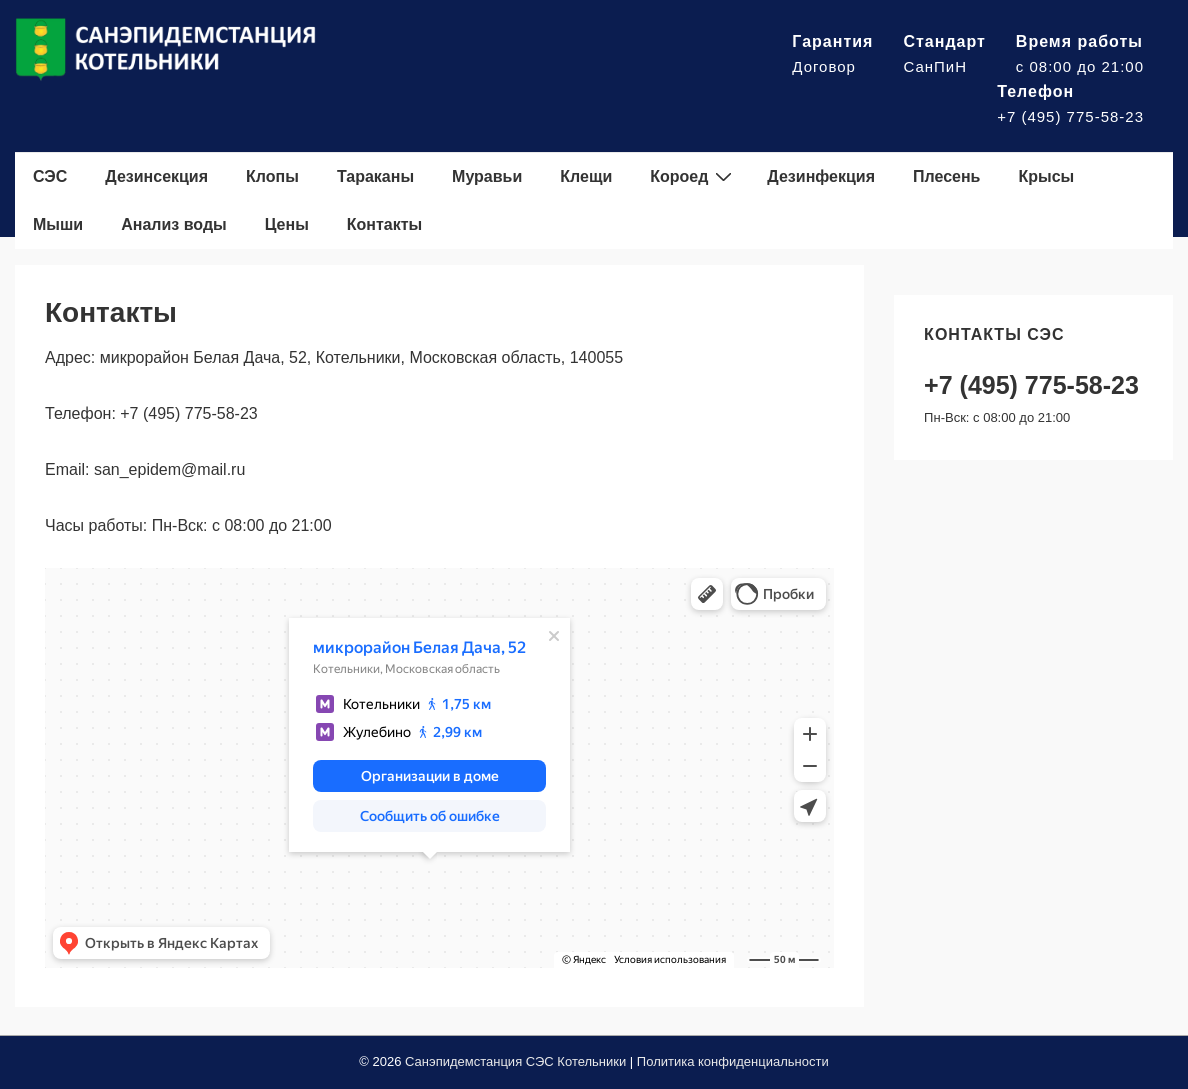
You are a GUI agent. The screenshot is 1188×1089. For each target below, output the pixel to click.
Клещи (586, 176)
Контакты (384, 224)
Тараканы (375, 176)
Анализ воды (174, 224)
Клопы (272, 176)
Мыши (58, 224)
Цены (287, 224)
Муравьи (487, 176)
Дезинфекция (821, 176)
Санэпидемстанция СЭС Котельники (515, 1061)
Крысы (1046, 176)
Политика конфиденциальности (733, 1061)
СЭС (50, 176)
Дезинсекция (156, 176)
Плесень (946, 176)
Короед (693, 176)
